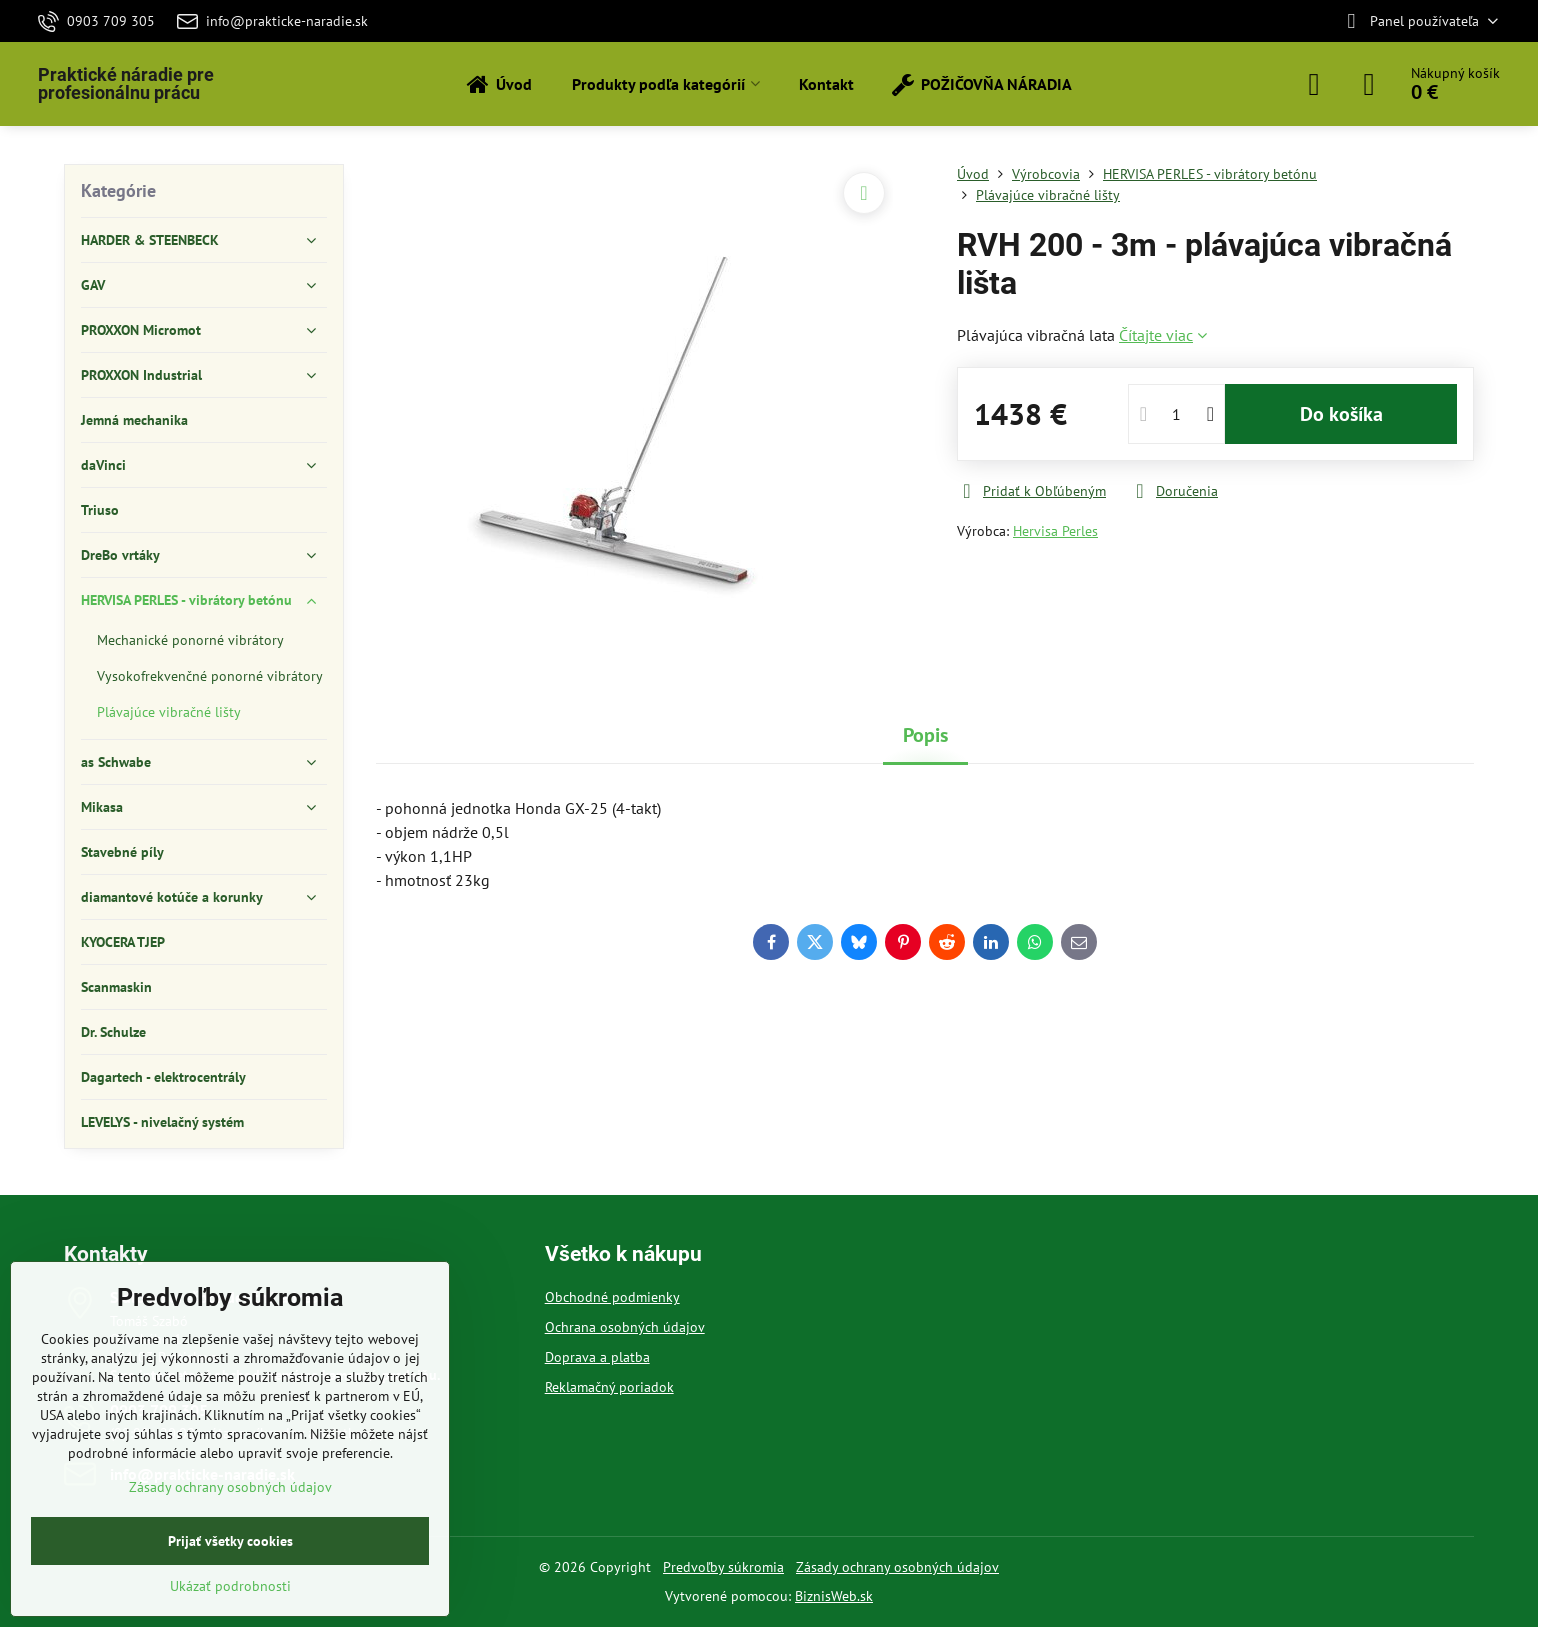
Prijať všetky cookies (230, 1541)
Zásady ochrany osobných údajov (897, 1567)
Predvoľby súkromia (723, 1567)
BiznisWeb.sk (834, 1596)
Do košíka (1341, 414)
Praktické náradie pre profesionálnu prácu (126, 84)
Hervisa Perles (1055, 531)
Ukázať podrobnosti (230, 1586)
